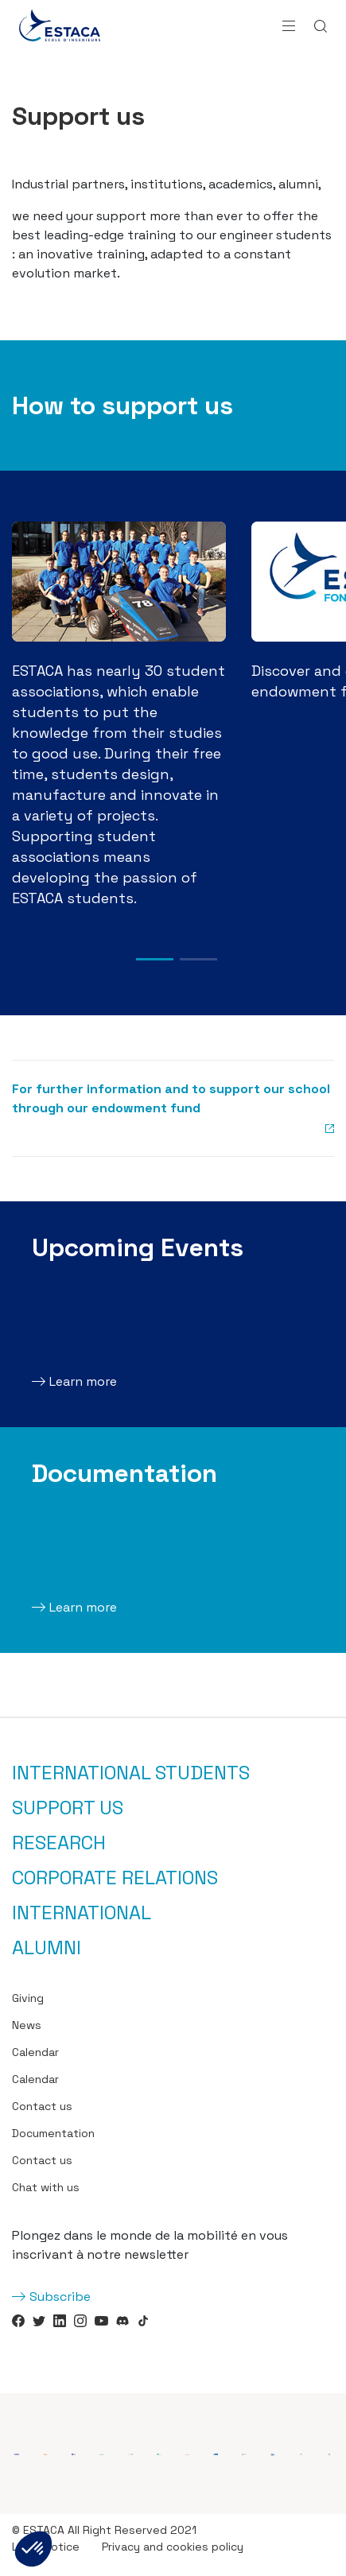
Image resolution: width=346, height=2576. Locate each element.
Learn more (83, 1381)
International (81, 1913)
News (26, 2025)
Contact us (42, 2106)
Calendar (35, 2052)
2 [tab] (198, 959)
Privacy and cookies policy (172, 2546)
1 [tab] (154, 959)
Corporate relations (115, 1878)
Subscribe (60, 2296)
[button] (33, 2549)
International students (131, 1773)
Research (59, 1843)
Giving (28, 1998)
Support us (67, 1808)
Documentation (53, 2133)
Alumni (46, 1948)
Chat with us (46, 2187)
